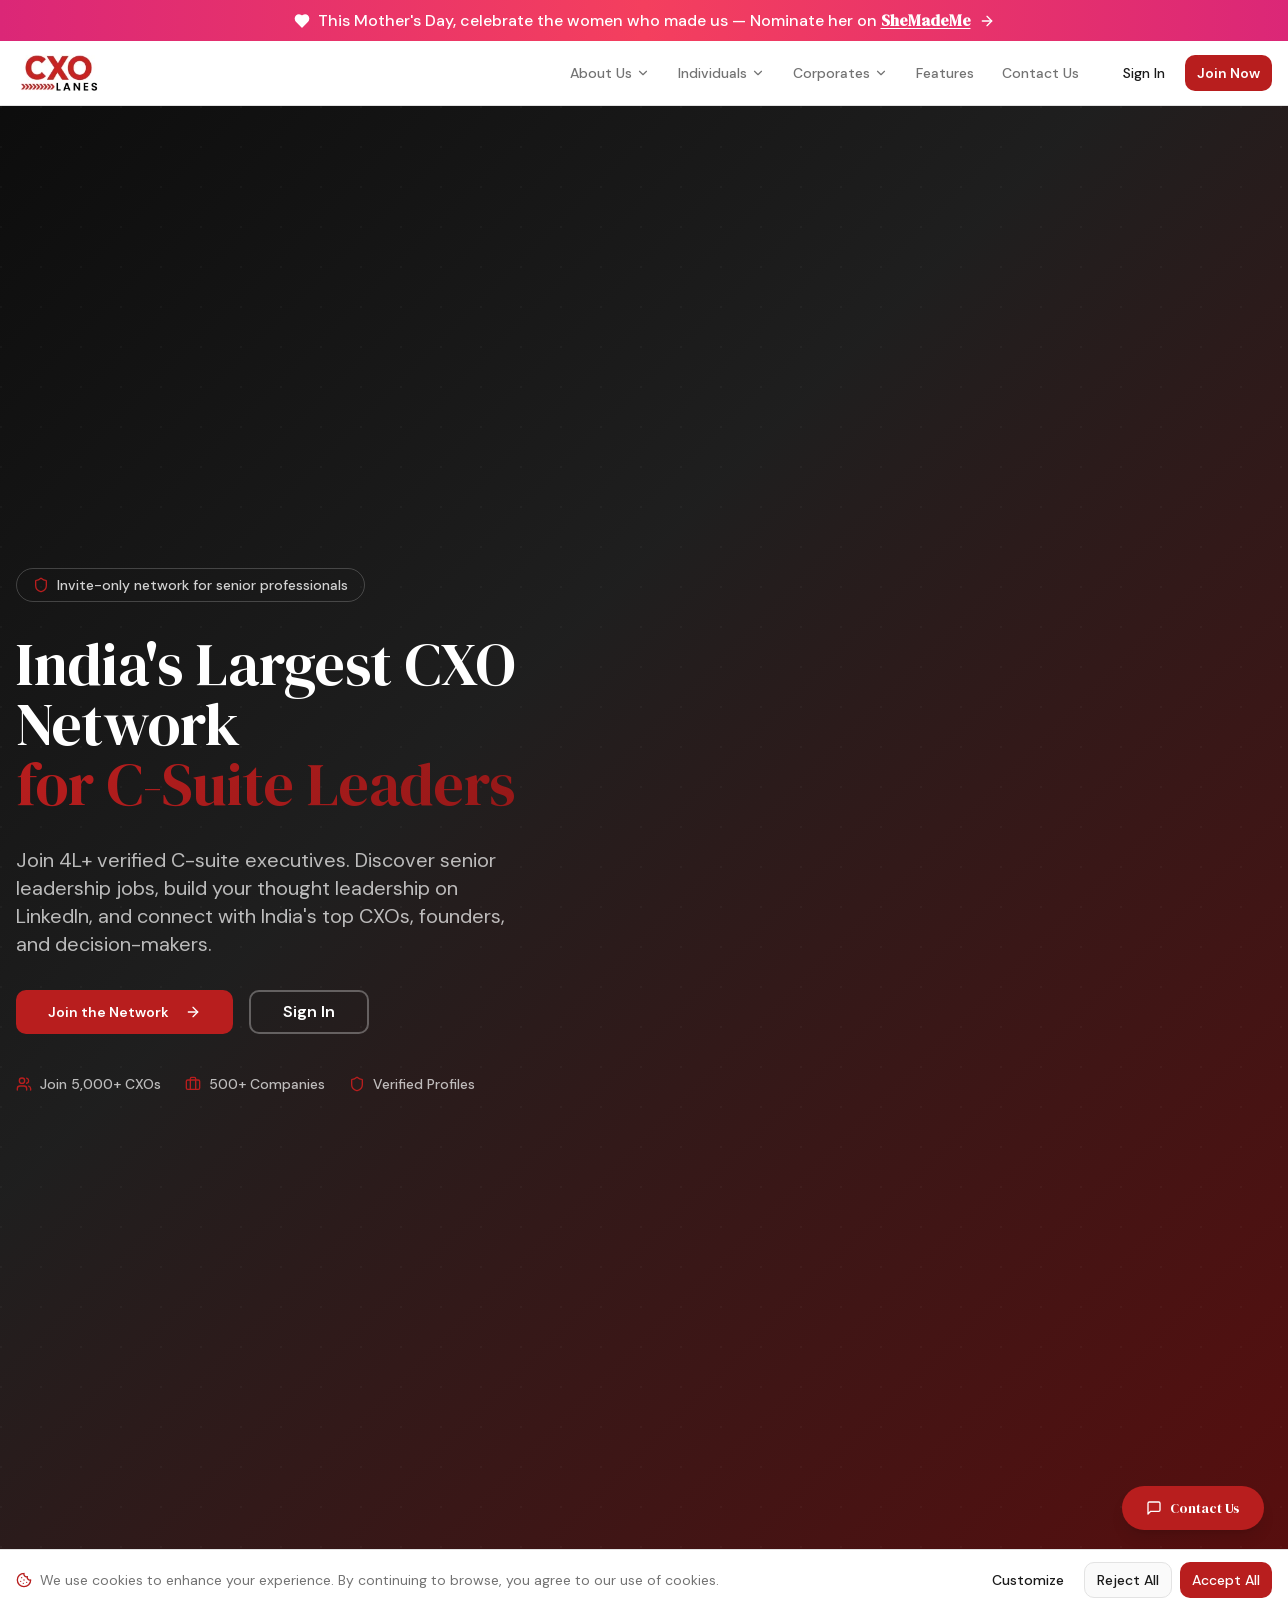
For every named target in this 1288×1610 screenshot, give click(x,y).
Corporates (840, 73)
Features (945, 73)
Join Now (1228, 73)
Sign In (1144, 73)
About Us (610, 73)
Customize (1028, 1580)
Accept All (1226, 1580)
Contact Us (1040, 73)
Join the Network (124, 1012)
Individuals (721, 73)
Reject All (1128, 1580)
